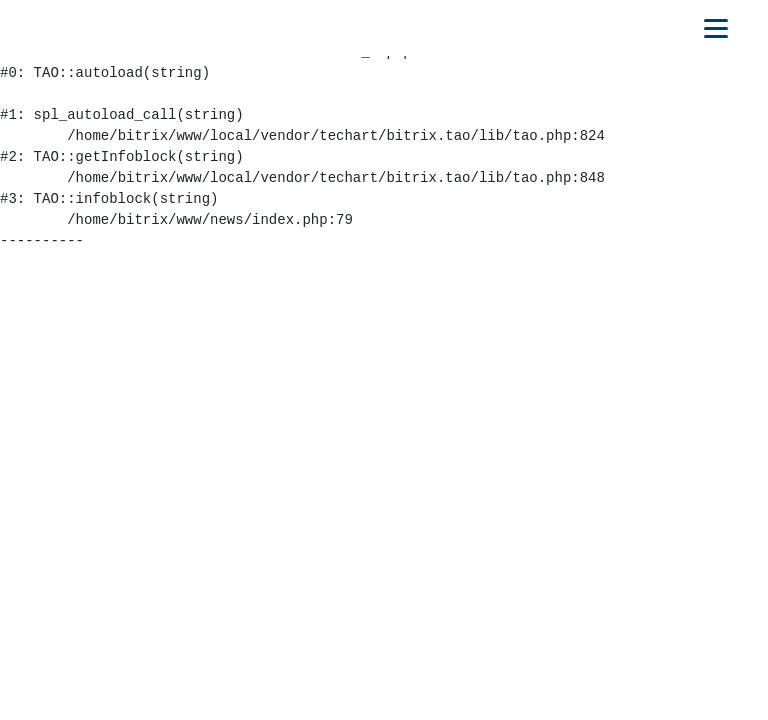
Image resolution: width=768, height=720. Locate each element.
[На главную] (107, 28)
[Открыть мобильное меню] (716, 28)
